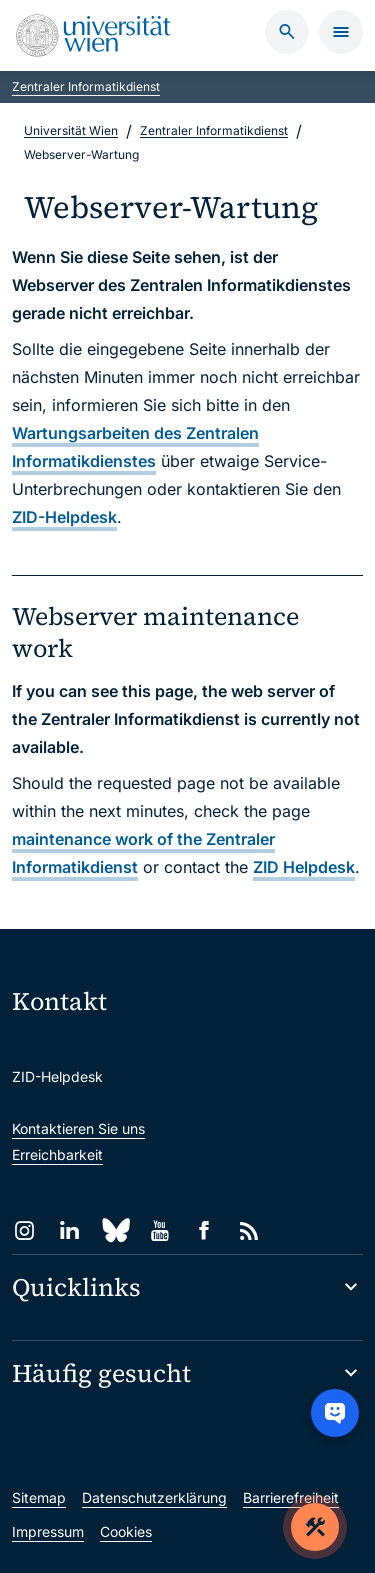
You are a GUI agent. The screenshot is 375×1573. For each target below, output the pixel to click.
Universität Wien (71, 130)
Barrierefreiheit (291, 1497)
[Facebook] (204, 1230)
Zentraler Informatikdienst (86, 86)
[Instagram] (24, 1230)
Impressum (48, 1531)
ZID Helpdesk (304, 867)
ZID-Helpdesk (64, 517)
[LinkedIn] (69, 1230)
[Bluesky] (114, 1230)
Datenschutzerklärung (154, 1497)
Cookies (126, 1531)
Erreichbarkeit (57, 1154)
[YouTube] (159, 1230)
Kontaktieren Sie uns (78, 1128)
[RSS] (249, 1230)
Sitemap (39, 1497)
